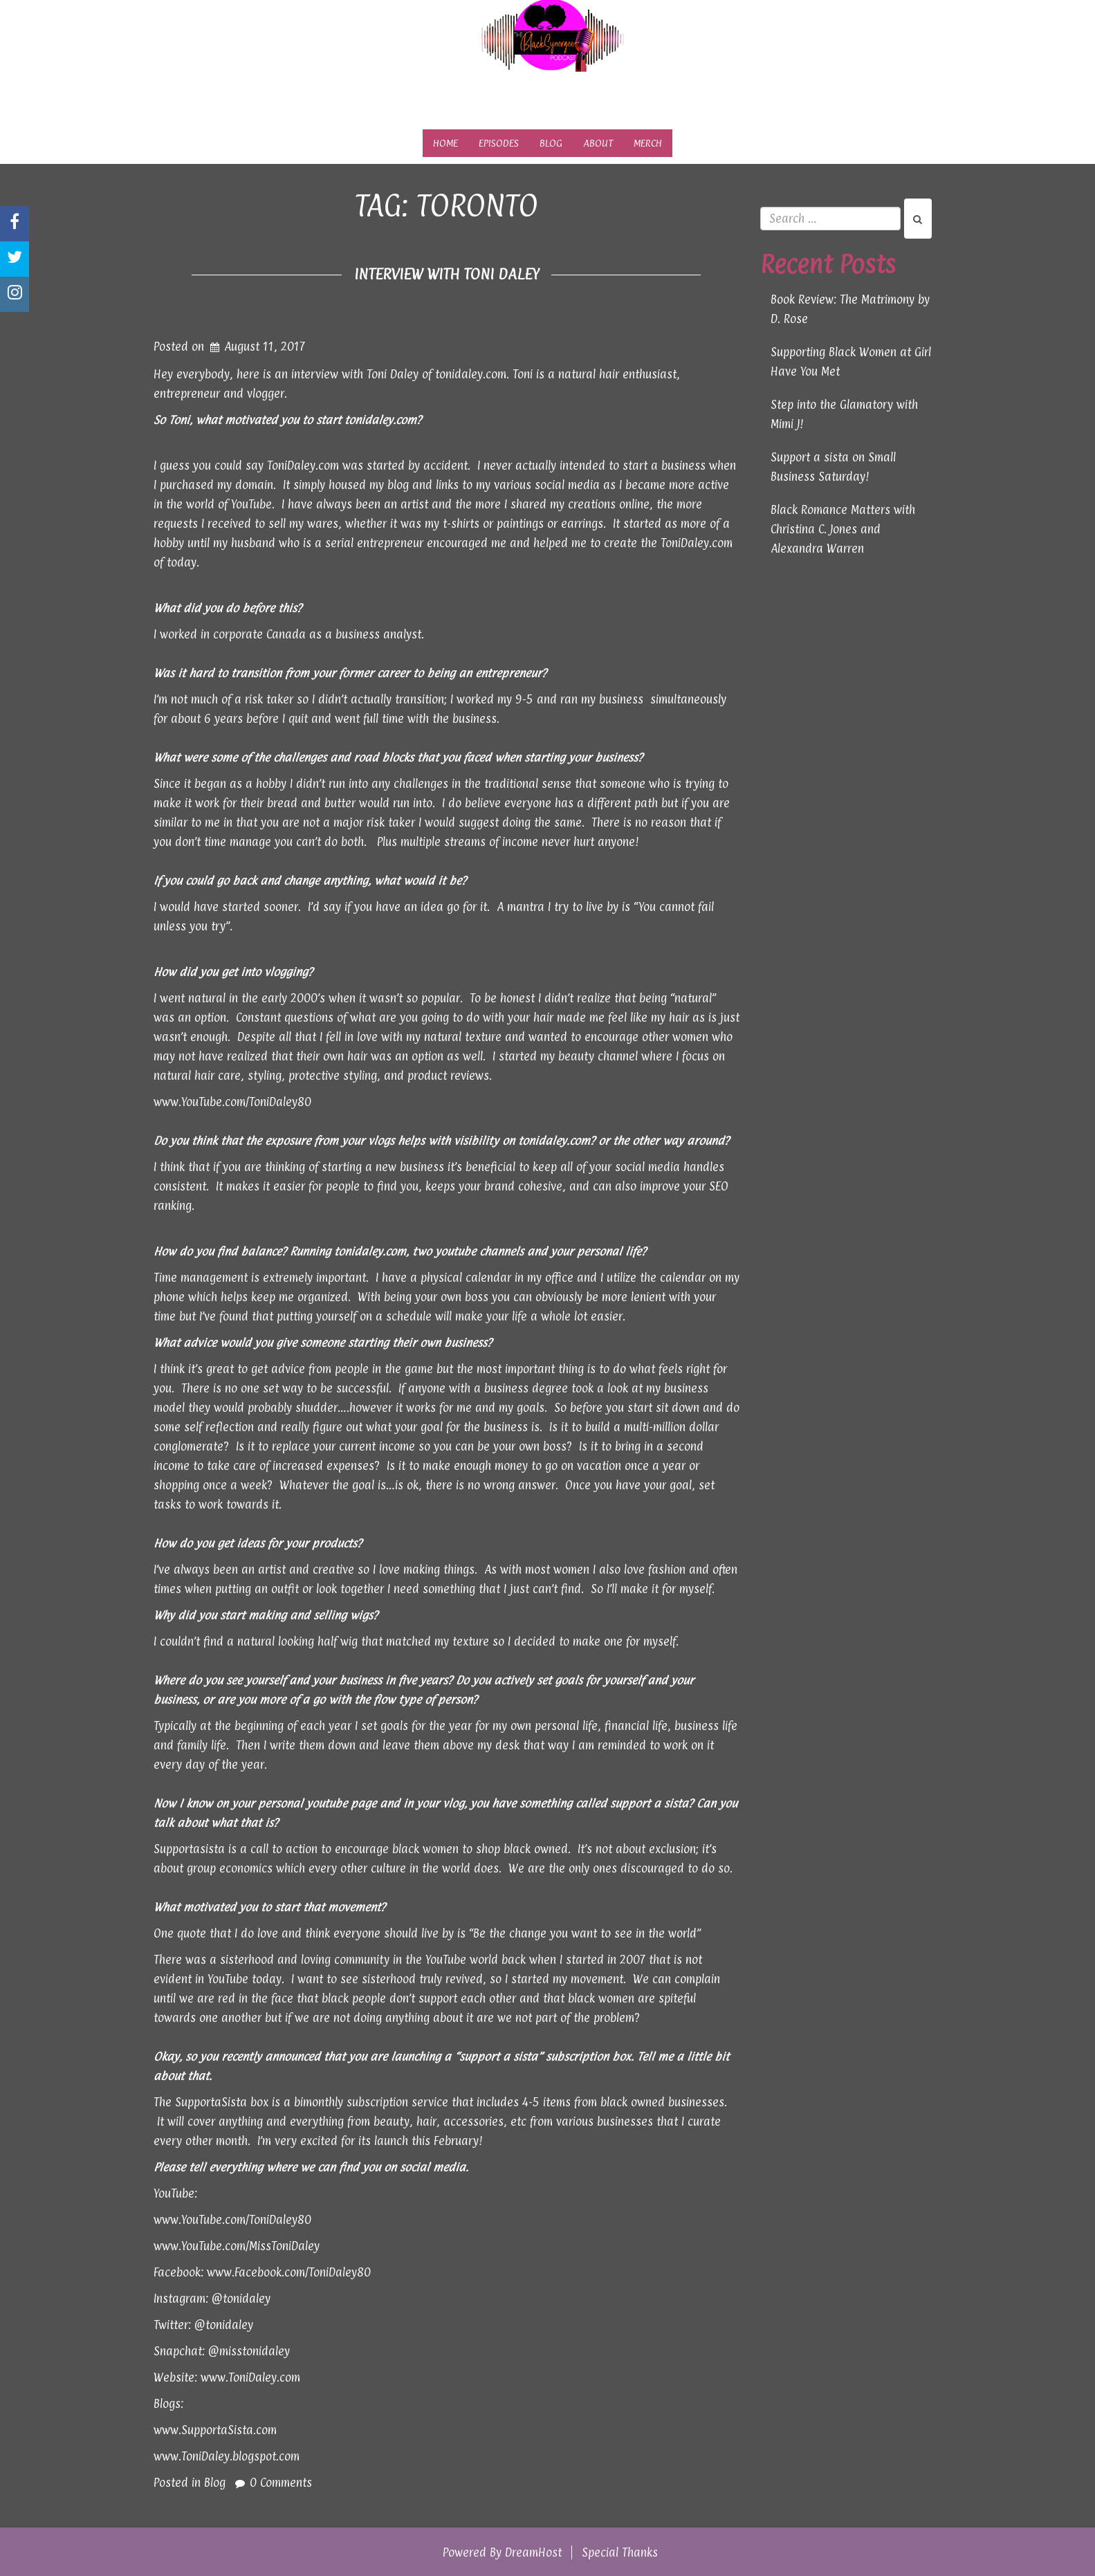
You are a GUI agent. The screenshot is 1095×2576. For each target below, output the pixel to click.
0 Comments (281, 2483)
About (598, 143)
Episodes (499, 143)
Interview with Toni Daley (446, 274)
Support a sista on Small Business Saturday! (833, 467)
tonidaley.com (380, 420)
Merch (648, 143)
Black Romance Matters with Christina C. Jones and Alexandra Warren (843, 529)
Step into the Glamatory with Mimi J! (844, 414)
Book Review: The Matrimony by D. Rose (850, 309)
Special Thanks (620, 2552)
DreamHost (533, 2552)
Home (445, 143)
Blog (551, 143)
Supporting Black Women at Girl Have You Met (851, 361)
